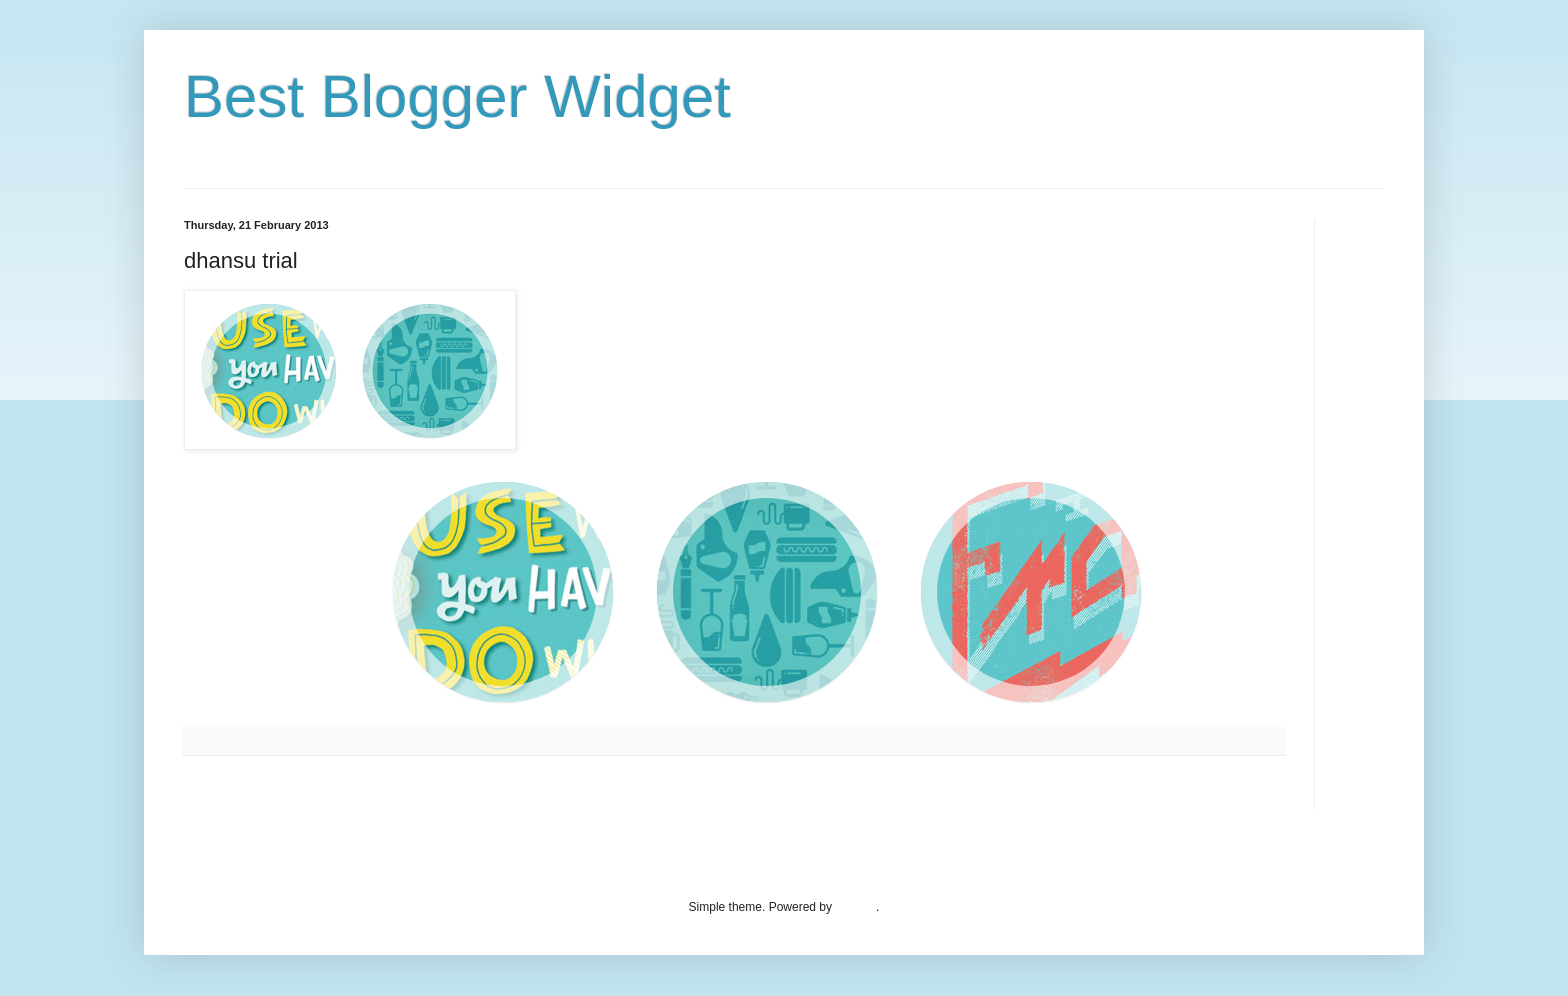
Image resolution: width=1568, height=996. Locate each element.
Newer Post (220, 789)
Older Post (1250, 789)
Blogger (855, 907)
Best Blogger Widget (457, 96)
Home (737, 789)
